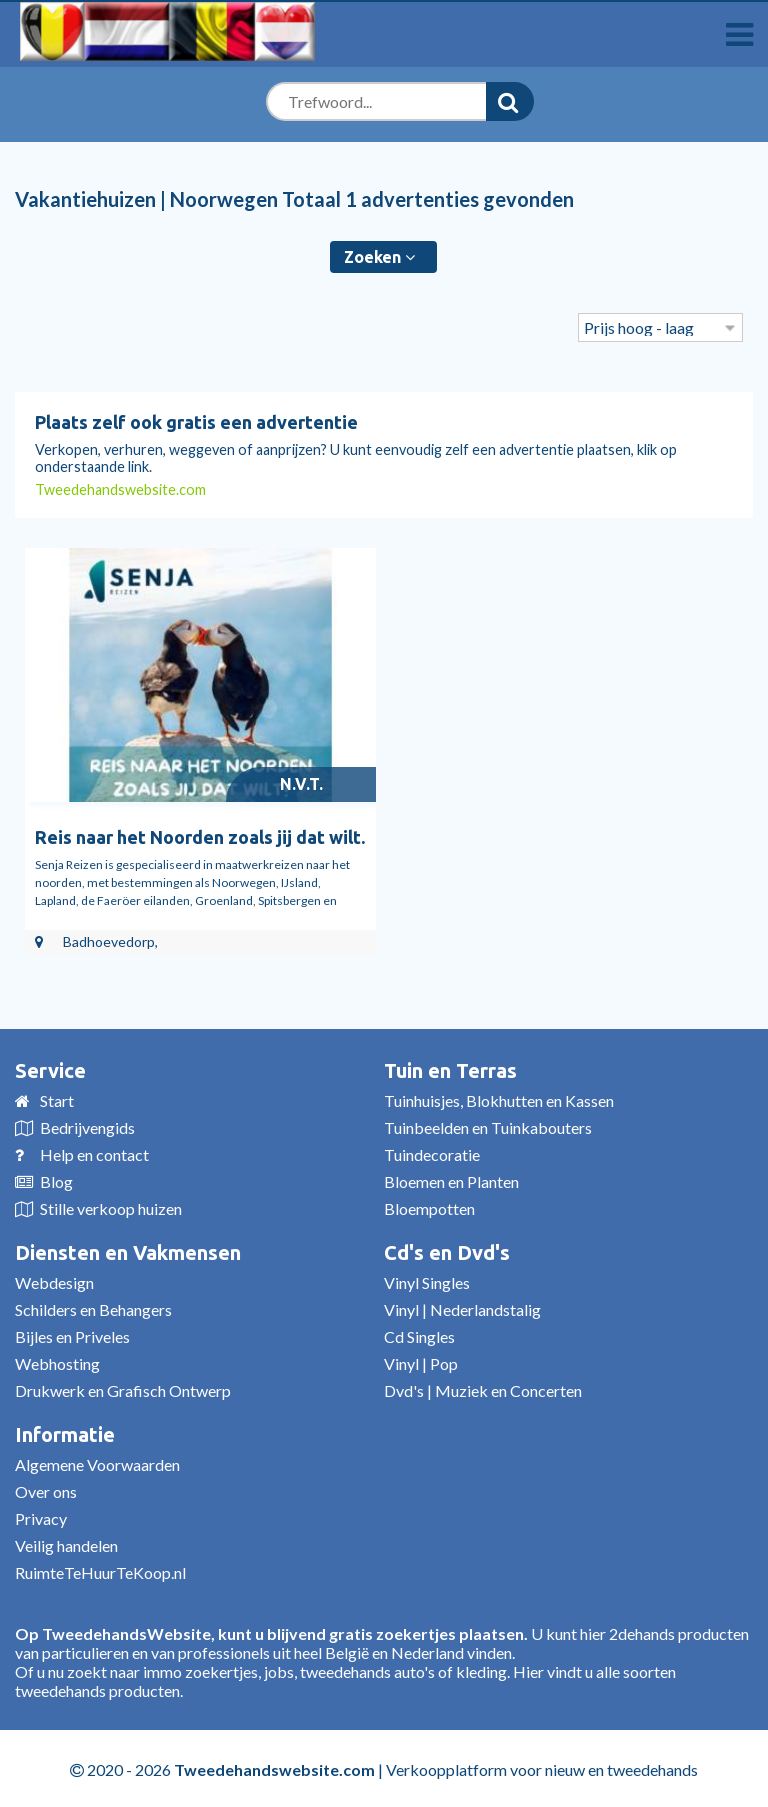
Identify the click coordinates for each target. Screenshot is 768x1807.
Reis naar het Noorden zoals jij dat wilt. (200, 835)
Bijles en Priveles (72, 1334)
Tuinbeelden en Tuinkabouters (488, 1125)
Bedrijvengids (87, 1125)
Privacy (41, 1516)
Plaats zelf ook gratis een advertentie (196, 422)
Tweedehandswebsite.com (120, 489)
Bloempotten (429, 1206)
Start (57, 1098)
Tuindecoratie (432, 1152)
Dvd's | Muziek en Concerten (483, 1388)
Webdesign (54, 1280)
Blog (56, 1179)
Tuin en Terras (450, 1068)
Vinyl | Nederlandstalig (462, 1307)
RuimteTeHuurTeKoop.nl (100, 1570)
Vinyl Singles (427, 1280)
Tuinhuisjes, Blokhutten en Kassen (499, 1098)
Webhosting (57, 1361)
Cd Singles (419, 1334)
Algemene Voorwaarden (97, 1462)
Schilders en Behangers (93, 1307)
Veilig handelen (66, 1543)
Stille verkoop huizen (111, 1206)
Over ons (46, 1489)
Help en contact (94, 1152)
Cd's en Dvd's (447, 1250)
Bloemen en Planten (451, 1179)
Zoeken (379, 257)
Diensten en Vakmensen (128, 1250)
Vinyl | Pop (421, 1361)
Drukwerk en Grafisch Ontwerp (123, 1388)
